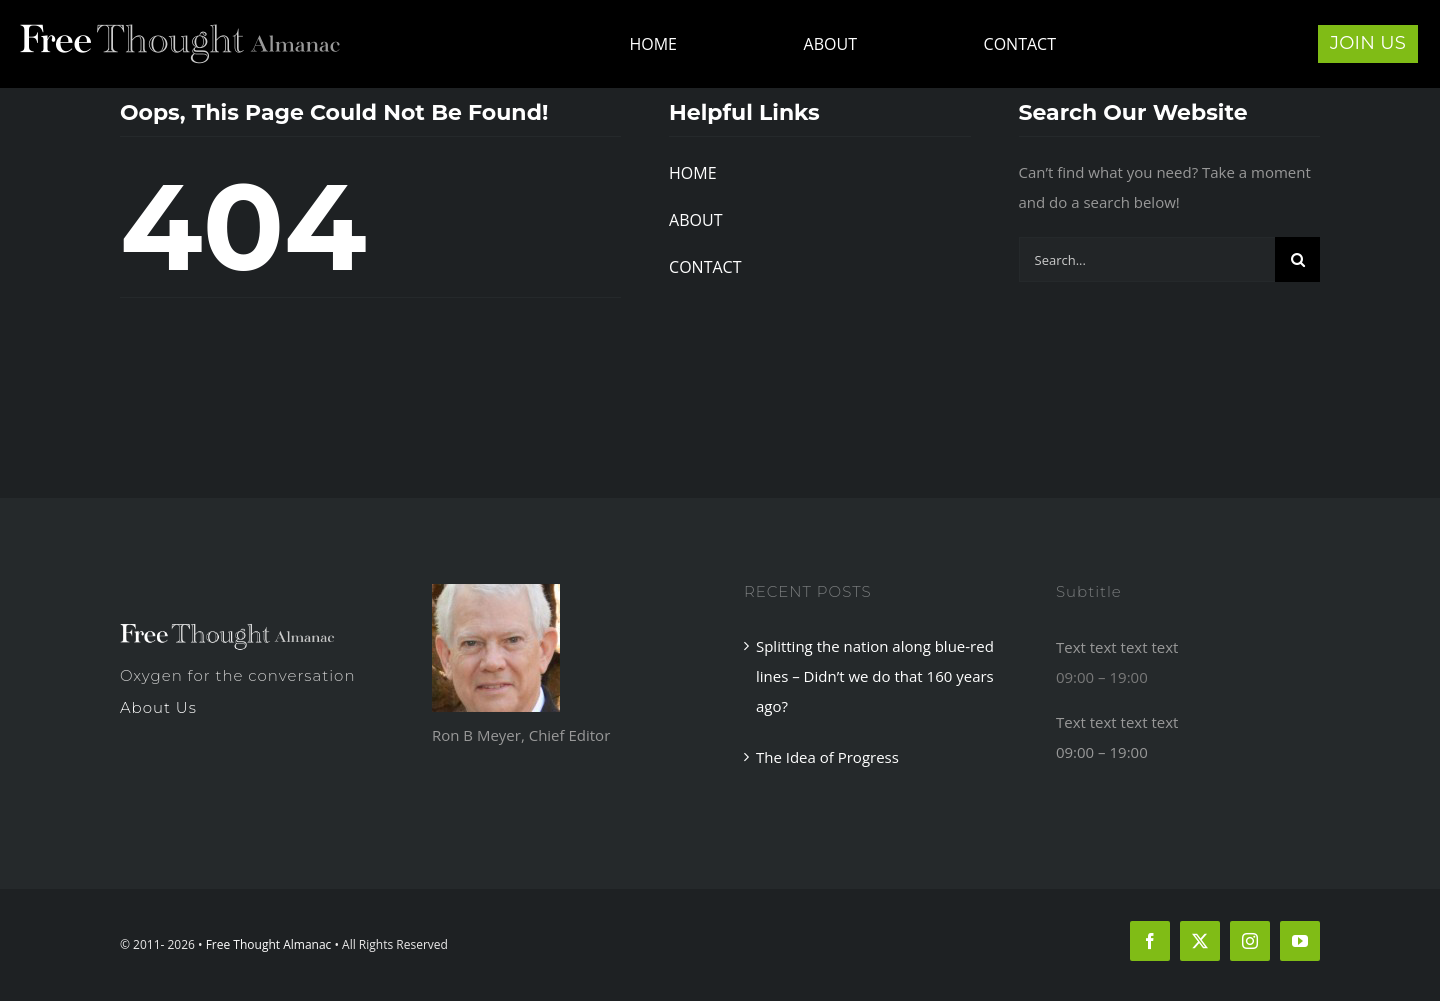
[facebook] (1150, 941)
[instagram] (1250, 941)
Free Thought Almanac (269, 944)
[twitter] (1200, 941)
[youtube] (1300, 941)
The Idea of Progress (827, 757)
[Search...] (1147, 259)
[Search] (1297, 259)
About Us (158, 707)
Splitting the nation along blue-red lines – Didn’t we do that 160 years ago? (875, 676)
